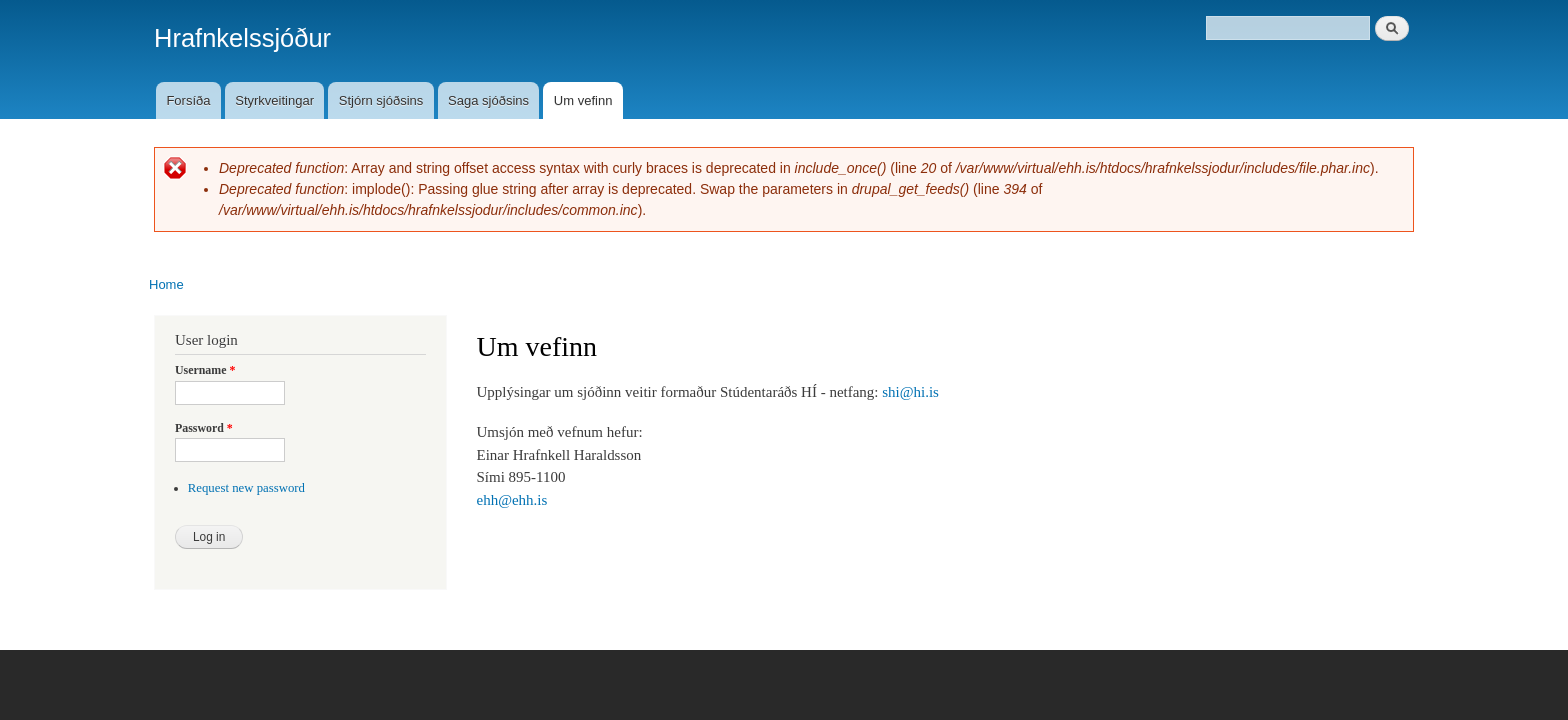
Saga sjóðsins (488, 100)
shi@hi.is (910, 392)
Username (205, 370)
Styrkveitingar (274, 100)
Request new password (246, 488)
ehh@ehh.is (512, 500)
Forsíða (188, 100)
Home (166, 284)
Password (204, 428)
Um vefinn (583, 100)
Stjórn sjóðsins (381, 100)
